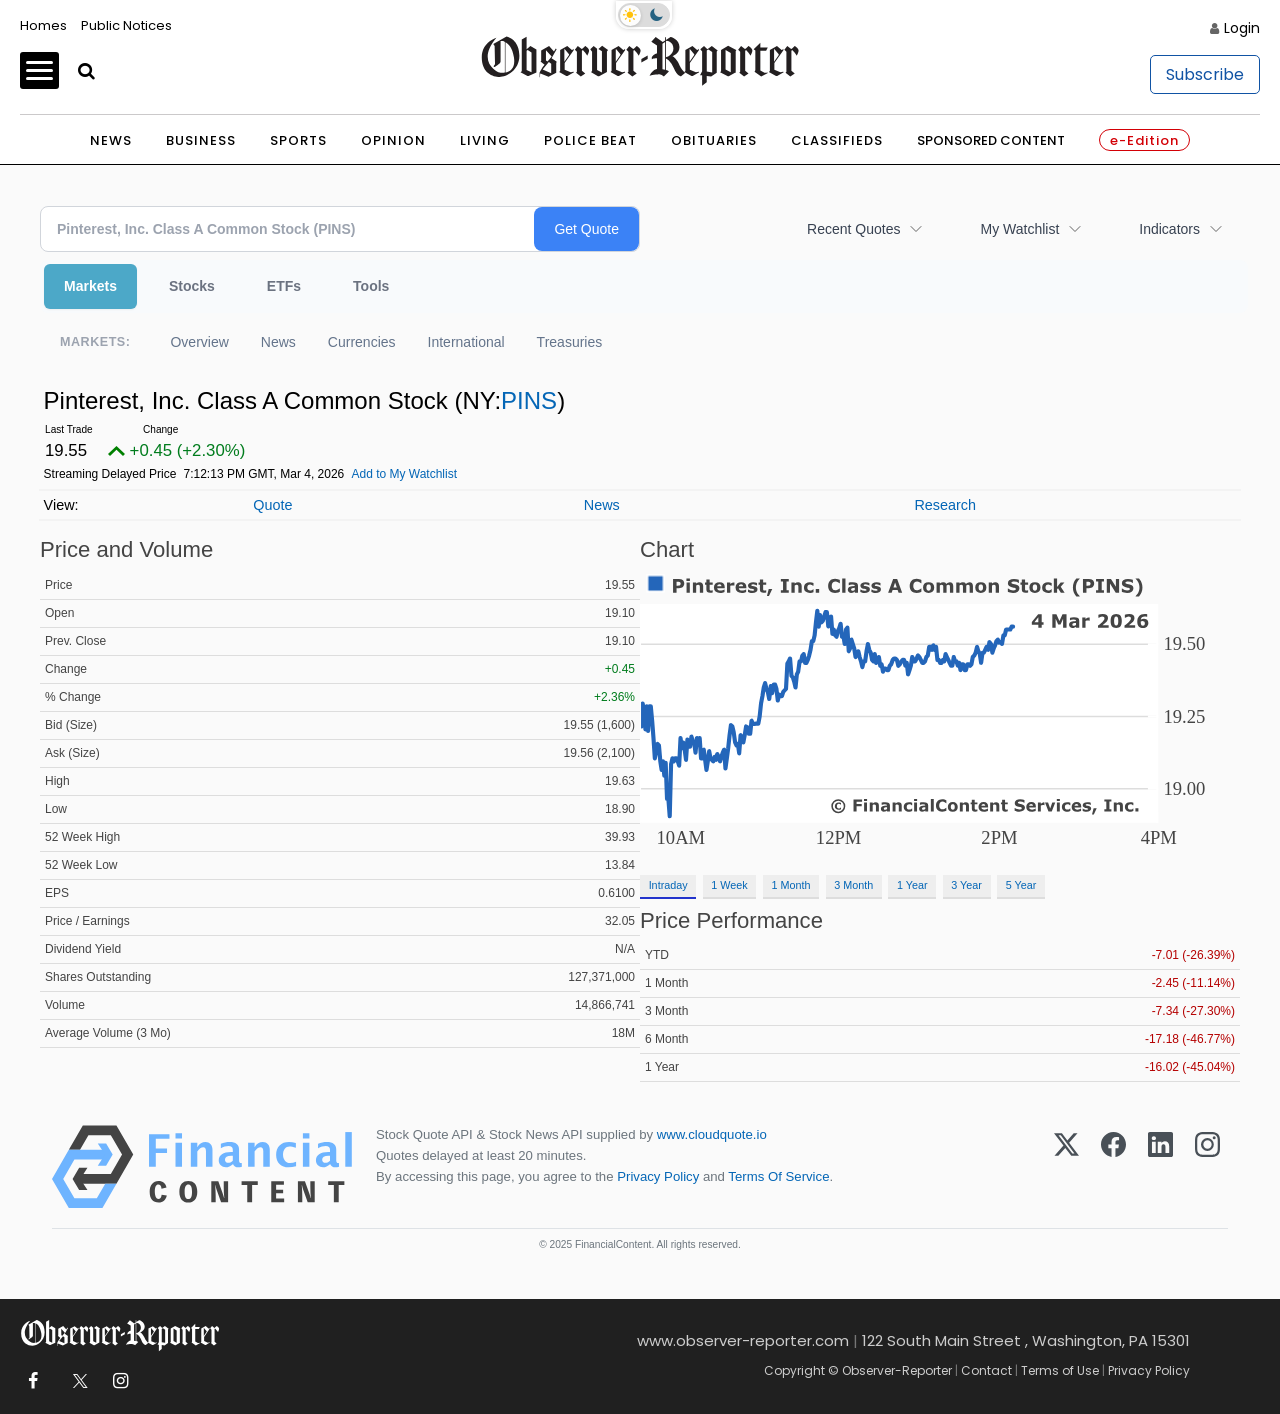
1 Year (912, 885)
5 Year (1021, 885)
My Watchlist (1019, 229)
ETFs (284, 286)
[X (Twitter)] (1066, 1167)
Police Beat (590, 140)
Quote (272, 505)
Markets (90, 286)
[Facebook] (1113, 1167)
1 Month (791, 885)
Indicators (1169, 229)
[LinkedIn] (1160, 1167)
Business (201, 140)
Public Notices (126, 25)
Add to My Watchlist (404, 474)
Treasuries (570, 342)
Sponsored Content (991, 140)
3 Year (966, 885)
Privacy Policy (658, 1176)
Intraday (668, 885)
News (111, 140)
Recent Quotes (853, 229)
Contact (986, 1370)
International (466, 342)
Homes (43, 25)
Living (485, 140)
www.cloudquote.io (712, 1134)
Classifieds (837, 140)
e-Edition (1144, 140)
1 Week (729, 885)
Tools (371, 286)
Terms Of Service (778, 1176)
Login (1242, 28)
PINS (529, 400)
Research (945, 505)
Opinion (393, 140)
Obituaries (714, 140)
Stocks (192, 286)
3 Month (853, 885)
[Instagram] (1207, 1167)
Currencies (362, 342)
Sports (298, 140)
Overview (199, 342)
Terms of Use (1060, 1370)
